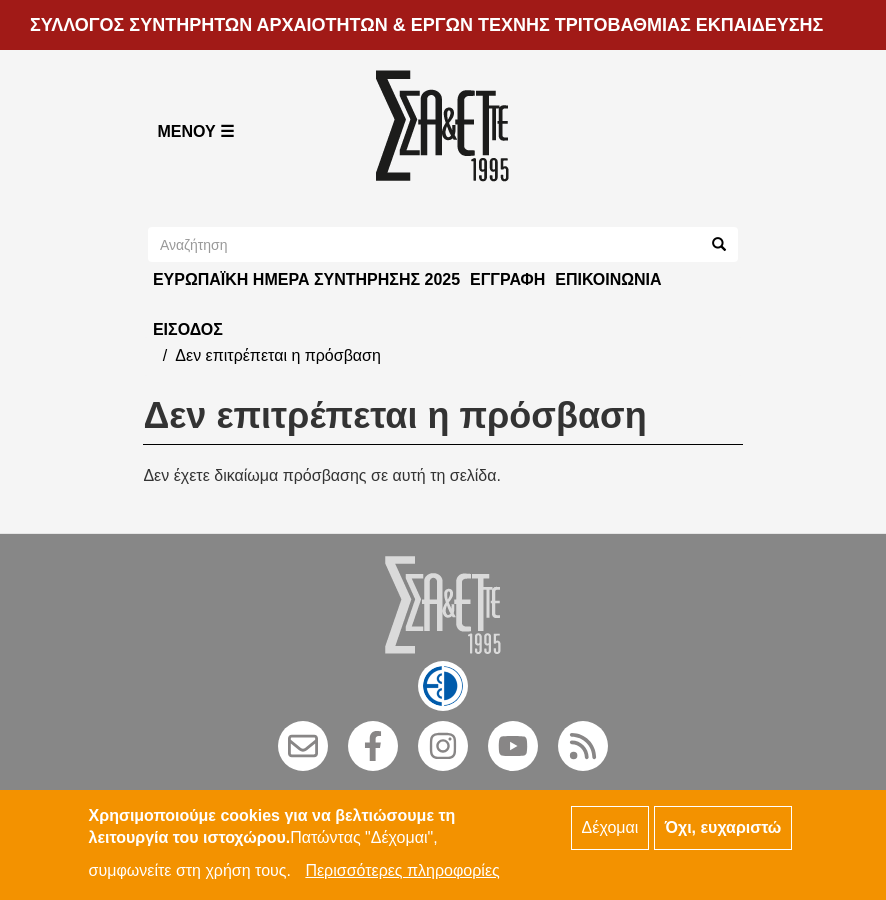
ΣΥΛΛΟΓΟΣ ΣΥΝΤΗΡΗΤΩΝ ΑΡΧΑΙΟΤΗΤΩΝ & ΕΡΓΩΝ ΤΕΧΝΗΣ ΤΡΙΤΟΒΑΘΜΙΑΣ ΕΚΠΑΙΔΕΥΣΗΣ (426, 25)
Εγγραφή (507, 279)
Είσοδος (188, 329)
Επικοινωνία (608, 279)
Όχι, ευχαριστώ (723, 832)
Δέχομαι (610, 832)
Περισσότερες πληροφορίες (402, 876)
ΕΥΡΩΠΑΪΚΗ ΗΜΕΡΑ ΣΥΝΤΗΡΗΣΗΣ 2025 (306, 279)
